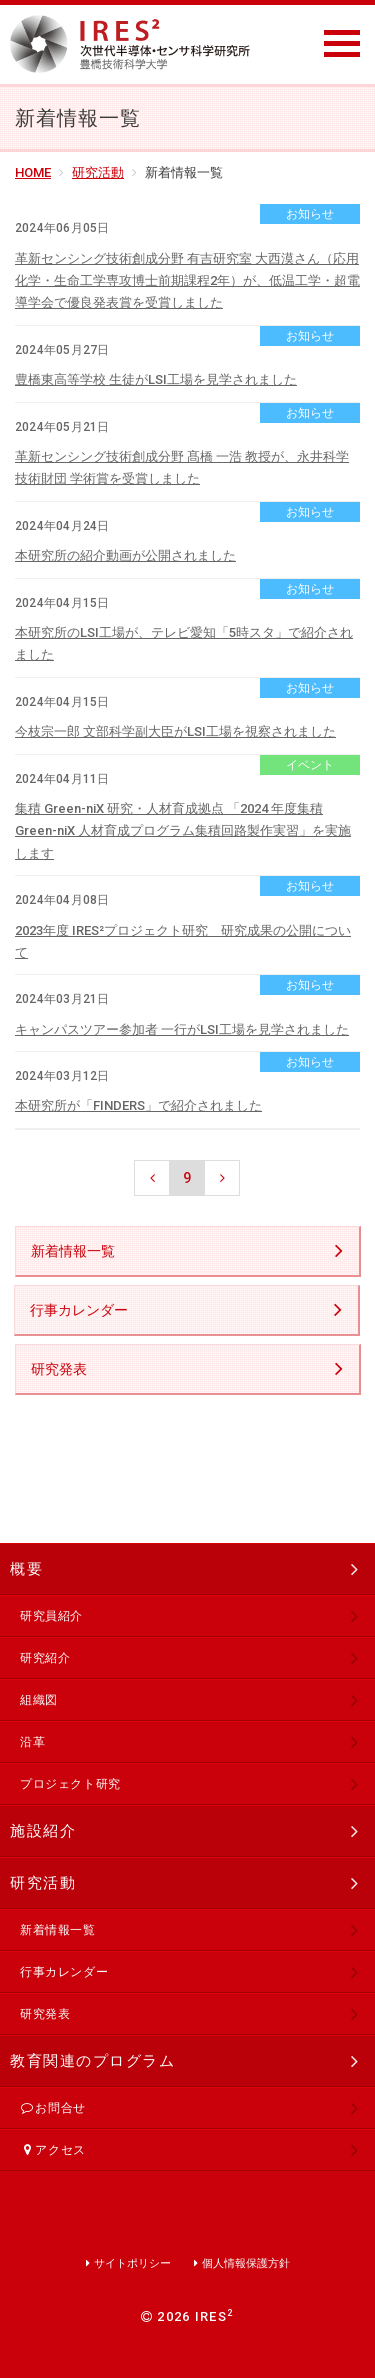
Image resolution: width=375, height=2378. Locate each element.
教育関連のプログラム (92, 2061)
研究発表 (59, 1369)
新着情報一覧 (73, 1251)
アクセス (53, 2150)
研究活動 (98, 172)
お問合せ (53, 2108)
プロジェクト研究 (70, 1784)
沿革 (32, 1742)
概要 (26, 1569)
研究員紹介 (51, 1616)
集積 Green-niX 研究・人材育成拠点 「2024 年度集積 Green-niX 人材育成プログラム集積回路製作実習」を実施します (183, 831)
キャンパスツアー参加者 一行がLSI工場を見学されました (182, 1029)
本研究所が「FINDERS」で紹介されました (138, 1105)
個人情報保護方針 (246, 2263)
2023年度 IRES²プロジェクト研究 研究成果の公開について (183, 941)
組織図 (39, 1700)
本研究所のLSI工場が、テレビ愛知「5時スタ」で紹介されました (184, 643)
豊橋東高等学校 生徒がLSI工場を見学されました (156, 379)
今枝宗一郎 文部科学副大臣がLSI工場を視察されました (175, 731)
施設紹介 (43, 1831)
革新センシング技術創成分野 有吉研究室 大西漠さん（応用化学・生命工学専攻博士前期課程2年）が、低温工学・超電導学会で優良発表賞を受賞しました (187, 281)
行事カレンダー (79, 1310)
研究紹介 (45, 1658)
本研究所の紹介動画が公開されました (125, 555)
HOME (33, 172)
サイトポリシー (132, 2263)
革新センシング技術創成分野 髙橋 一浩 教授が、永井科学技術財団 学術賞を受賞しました (182, 467)
